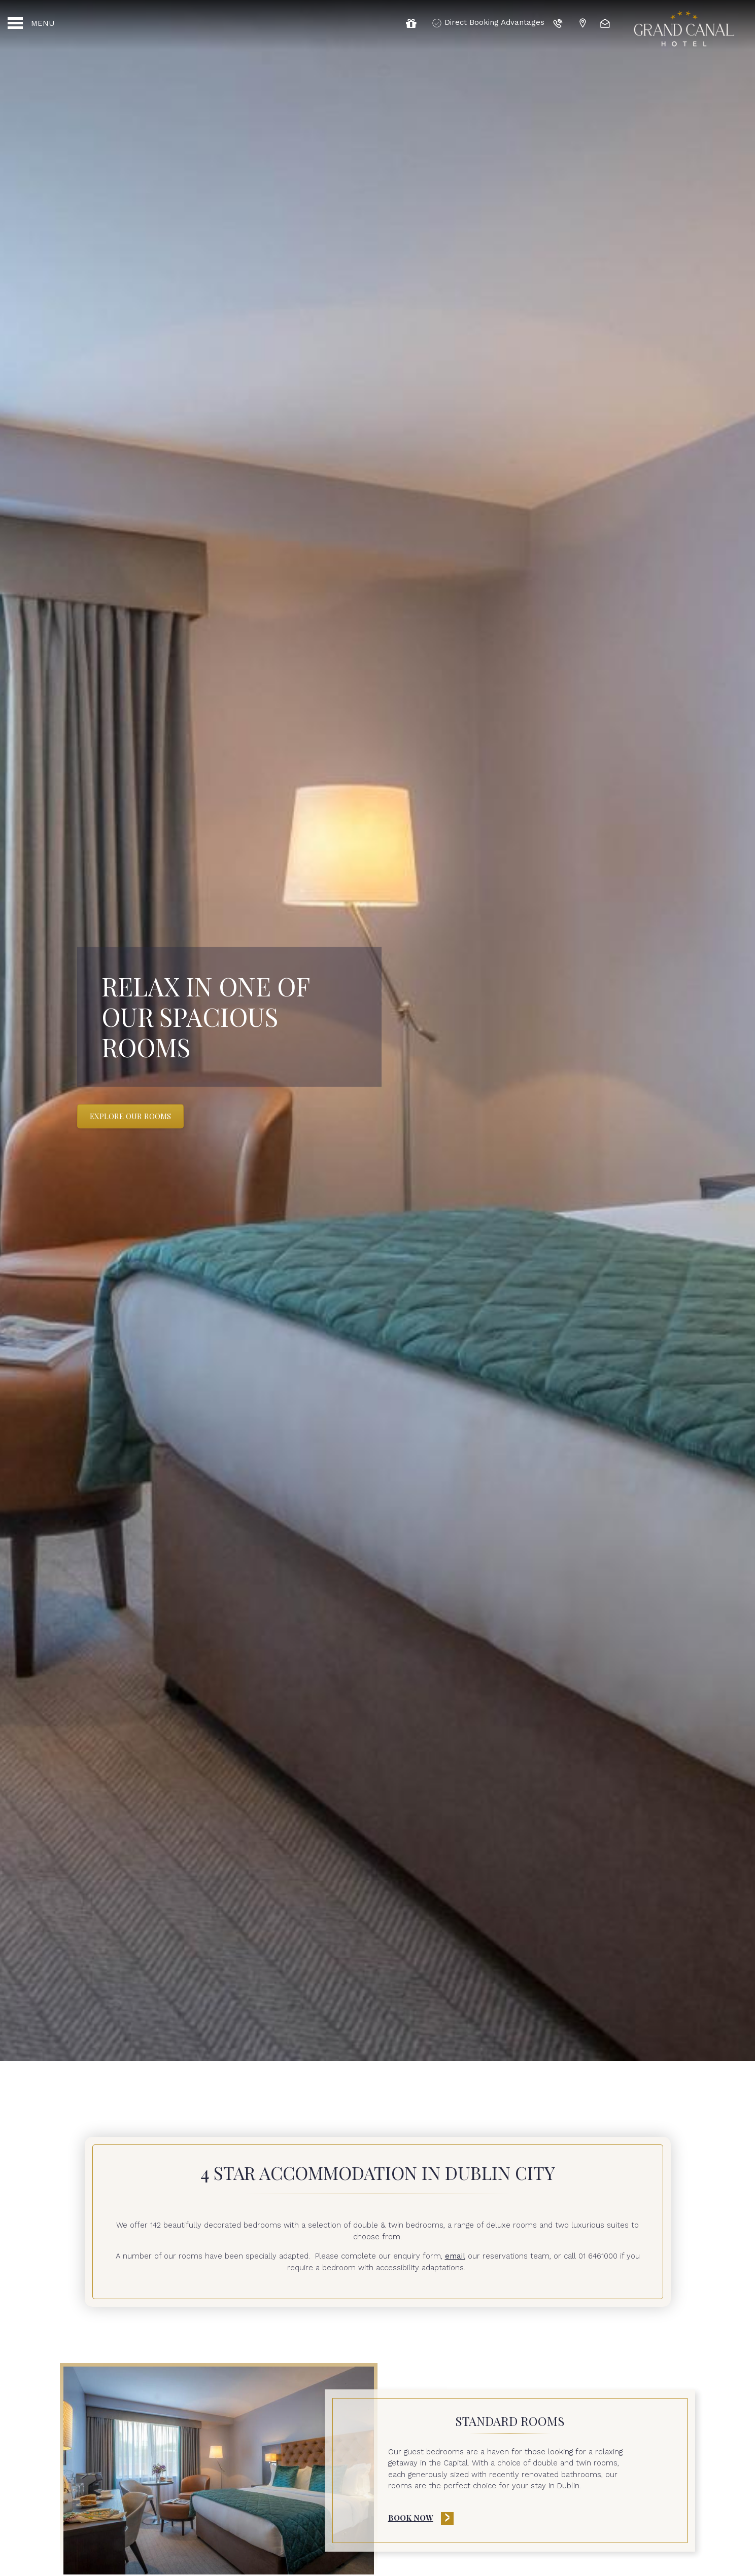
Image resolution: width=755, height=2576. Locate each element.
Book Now (410, 2518)
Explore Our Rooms (130, 1116)
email (455, 2256)
